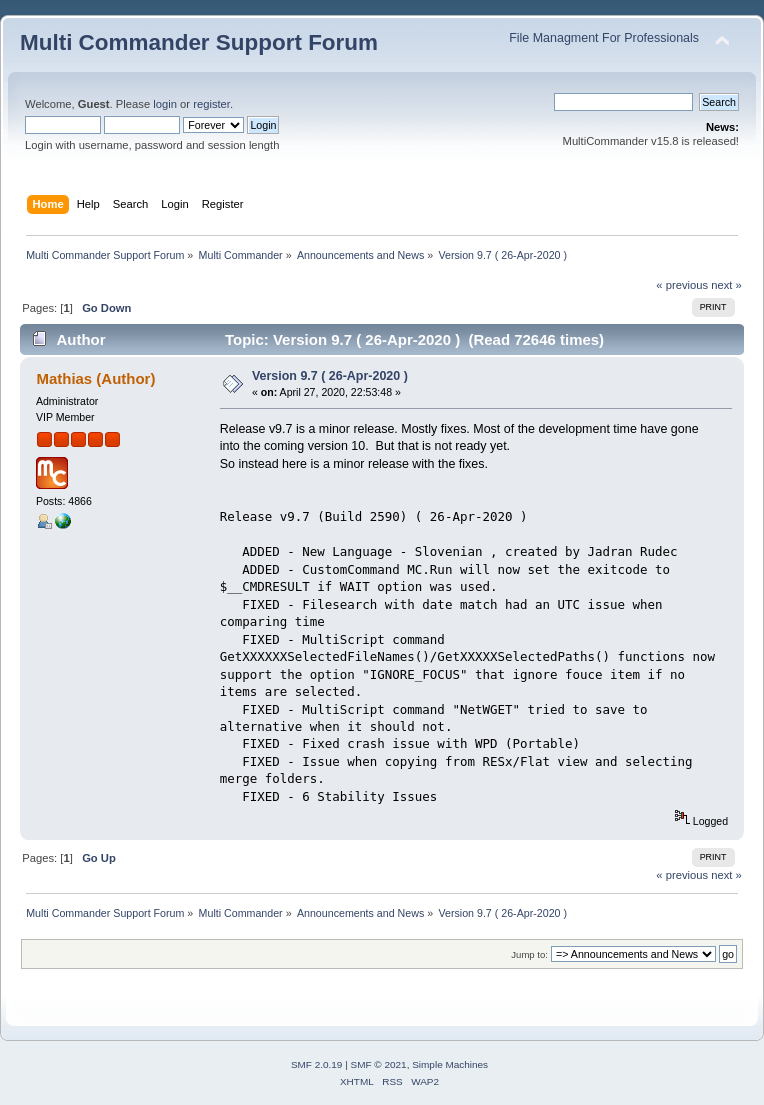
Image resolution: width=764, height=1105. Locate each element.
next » (726, 285)
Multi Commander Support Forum (199, 42)
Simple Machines (450, 1064)
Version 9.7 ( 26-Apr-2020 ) (330, 376)
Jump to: (529, 954)
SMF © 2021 (379, 1064)
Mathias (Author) (95, 378)
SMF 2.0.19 (317, 1064)
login (165, 104)
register (211, 104)
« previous (682, 285)
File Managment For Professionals (604, 38)
